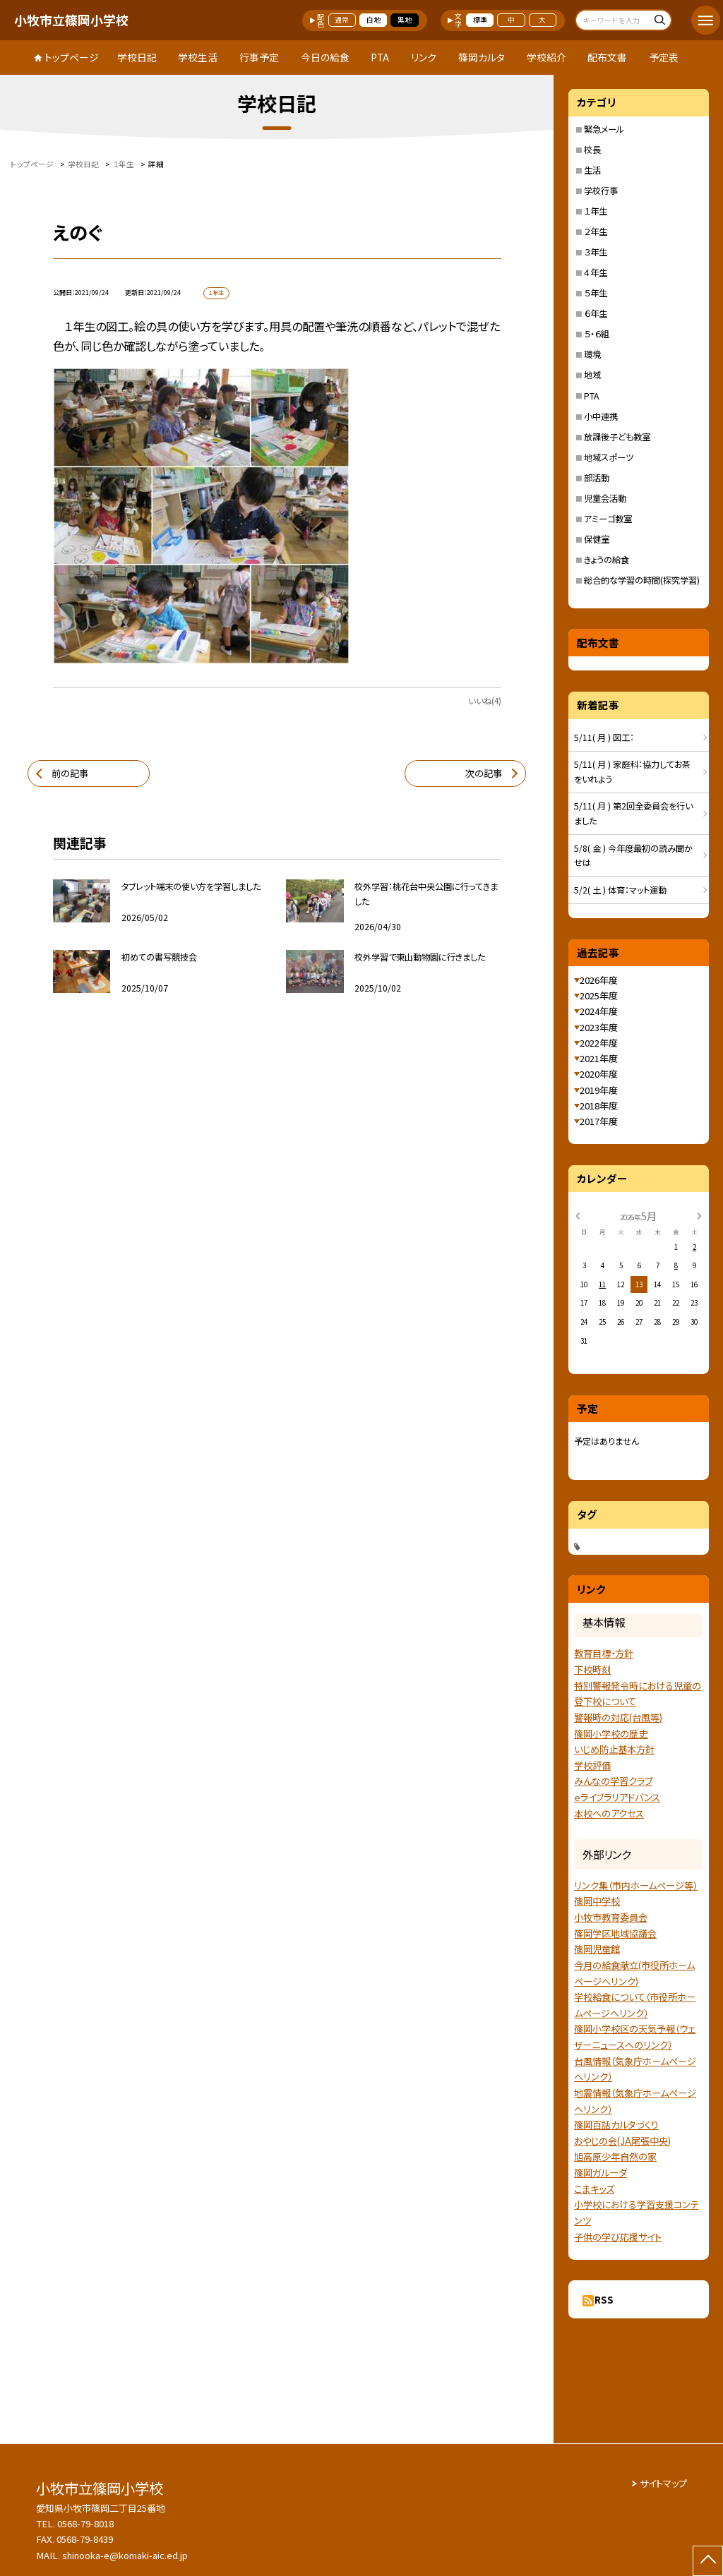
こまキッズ (594, 2189)
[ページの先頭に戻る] (707, 2560)
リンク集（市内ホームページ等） (636, 1885)
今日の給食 (325, 57)
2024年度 (599, 1011)
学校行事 (601, 190)
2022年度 (599, 1042)
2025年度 (599, 995)
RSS (604, 2299)
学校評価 (592, 1765)
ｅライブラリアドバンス (617, 1797)
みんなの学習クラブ (613, 1781)
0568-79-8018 (85, 2523)
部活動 (596, 477)
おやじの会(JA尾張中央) (622, 2141)
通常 (342, 20)
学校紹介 (546, 57)
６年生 (595, 313)
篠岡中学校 (597, 1901)
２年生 (595, 231)
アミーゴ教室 (608, 518)
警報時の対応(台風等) (618, 1717)
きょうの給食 (606, 559)
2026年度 (599, 980)
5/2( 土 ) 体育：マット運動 (620, 890)
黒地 (405, 20)
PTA (380, 57)
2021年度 (599, 1058)
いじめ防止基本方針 (614, 1749)
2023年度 (599, 1027)
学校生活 (197, 57)
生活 (592, 170)
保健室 (596, 539)
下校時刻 (592, 1669)
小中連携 (601, 416)
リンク (423, 57)
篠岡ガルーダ (600, 2172)
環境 (592, 354)
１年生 (595, 211)
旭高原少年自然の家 (615, 2156)
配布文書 (607, 57)
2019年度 (599, 1090)
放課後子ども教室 (617, 437)
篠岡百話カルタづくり (616, 2124)
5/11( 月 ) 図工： (604, 737)
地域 (592, 374)
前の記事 (70, 773)
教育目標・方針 (603, 1653)
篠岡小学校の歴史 (610, 1733)
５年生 (595, 293)
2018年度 (599, 1105)
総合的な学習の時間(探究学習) (642, 580)
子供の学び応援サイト (618, 2237)
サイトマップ (663, 2483)
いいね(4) (484, 700)
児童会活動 (605, 498)
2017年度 (599, 1121)
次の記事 (483, 773)
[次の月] (699, 1215)
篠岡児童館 (597, 1949)
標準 (480, 20)
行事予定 (259, 57)
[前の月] (577, 1215)
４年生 (595, 272)
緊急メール (604, 129)
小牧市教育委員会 (610, 1917)
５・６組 (596, 333)
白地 (373, 20)
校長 (592, 149)
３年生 (595, 252)
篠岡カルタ (481, 57)
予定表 (664, 57)
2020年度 (599, 1074)
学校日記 (137, 57)
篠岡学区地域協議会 (615, 1933)
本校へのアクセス (609, 1813)
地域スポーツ (608, 457)
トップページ (71, 57)
